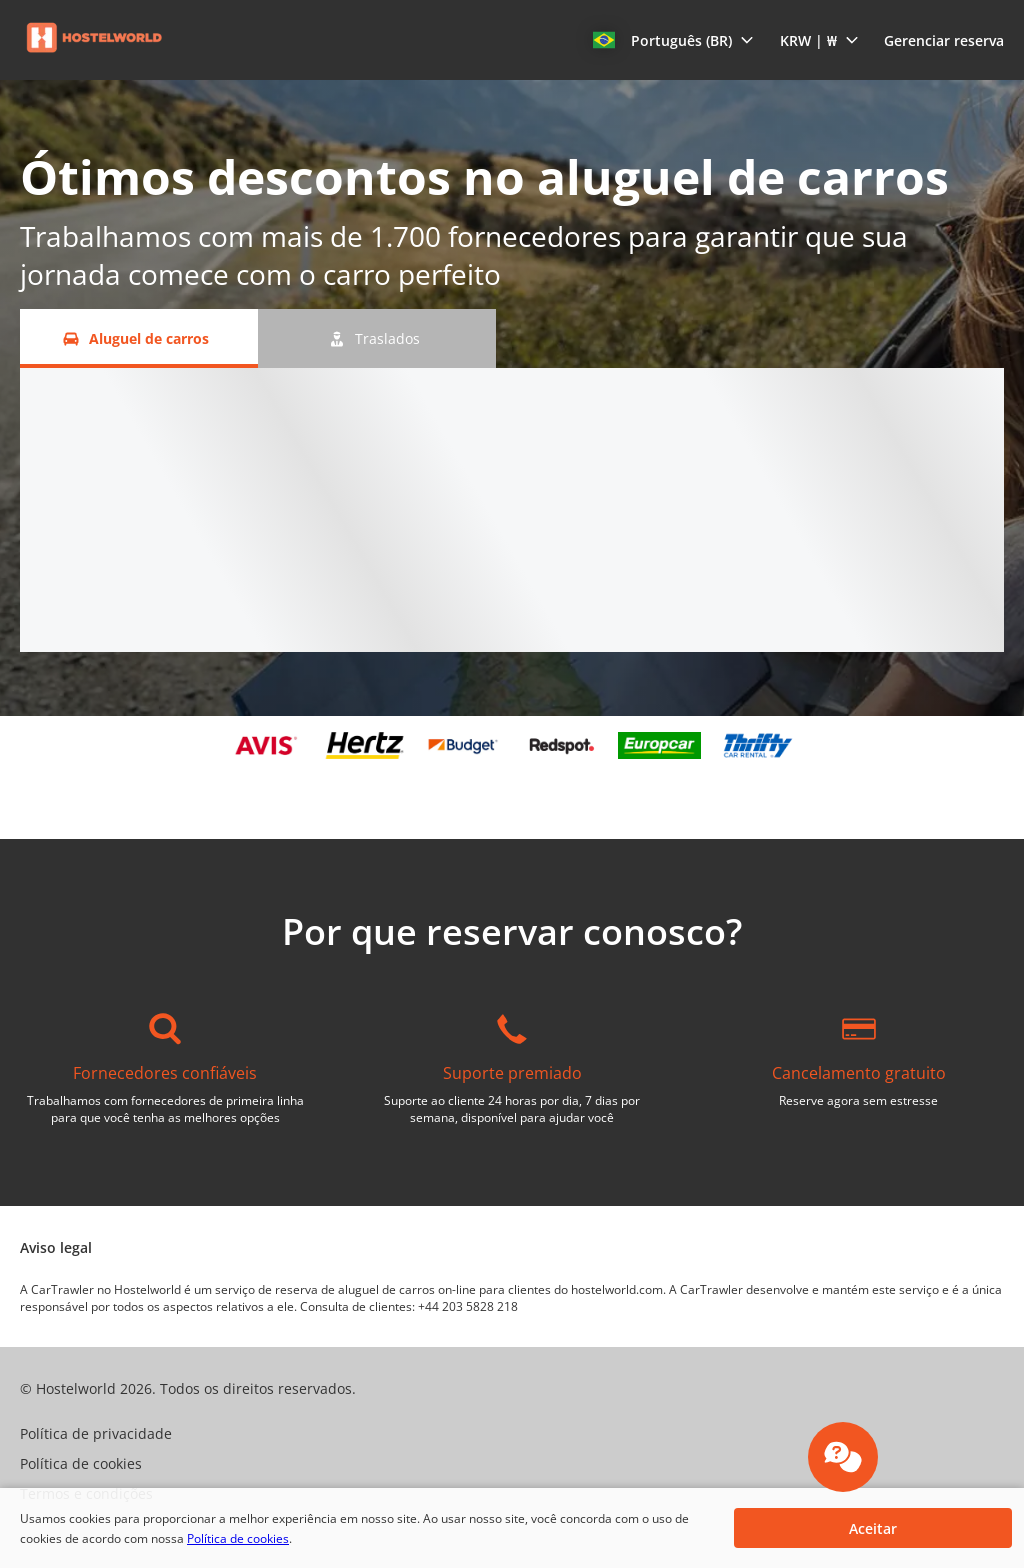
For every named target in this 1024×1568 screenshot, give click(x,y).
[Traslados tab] (377, 338)
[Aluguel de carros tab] (139, 338)
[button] (673, 40)
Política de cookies (238, 1538)
